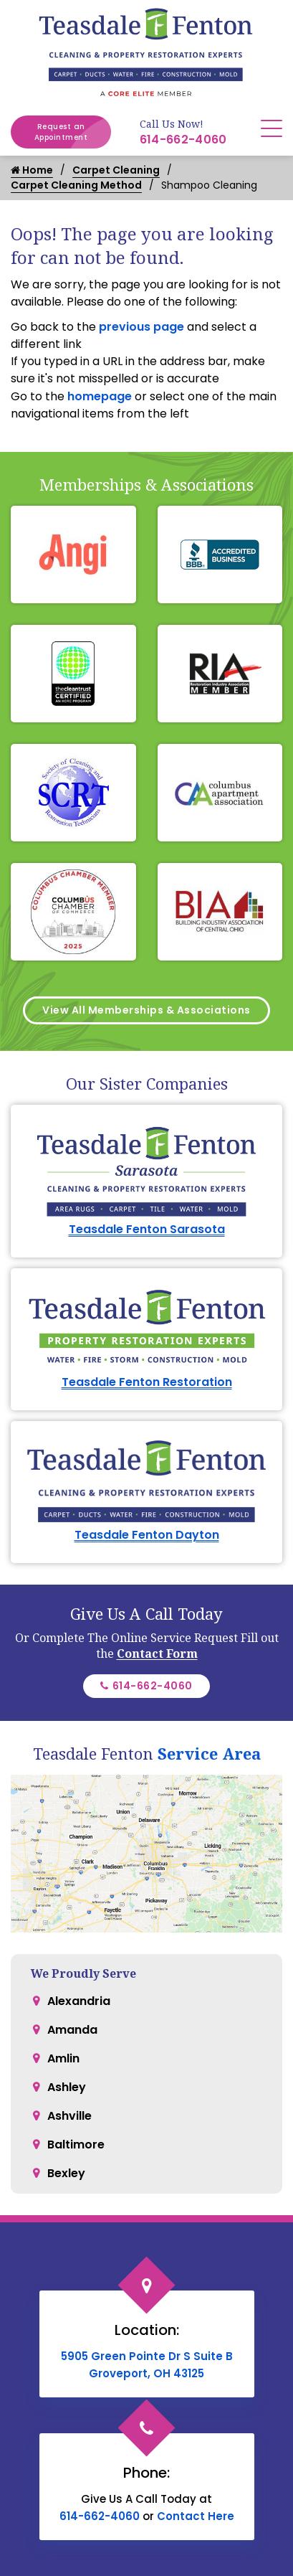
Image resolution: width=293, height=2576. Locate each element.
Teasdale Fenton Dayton (147, 1535)
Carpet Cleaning (116, 170)
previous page (141, 327)
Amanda (72, 2029)
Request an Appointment (72, 131)
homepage (99, 396)
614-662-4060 (183, 139)
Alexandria (78, 2001)
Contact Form (157, 1653)
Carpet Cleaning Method (76, 185)
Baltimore (76, 2144)
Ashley (66, 2087)
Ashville (69, 2116)
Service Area (209, 1753)
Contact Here (195, 2516)
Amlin (63, 2058)
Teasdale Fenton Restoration (147, 1382)
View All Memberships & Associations (146, 1010)
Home (32, 170)
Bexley (66, 2173)
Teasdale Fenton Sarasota (147, 1229)
